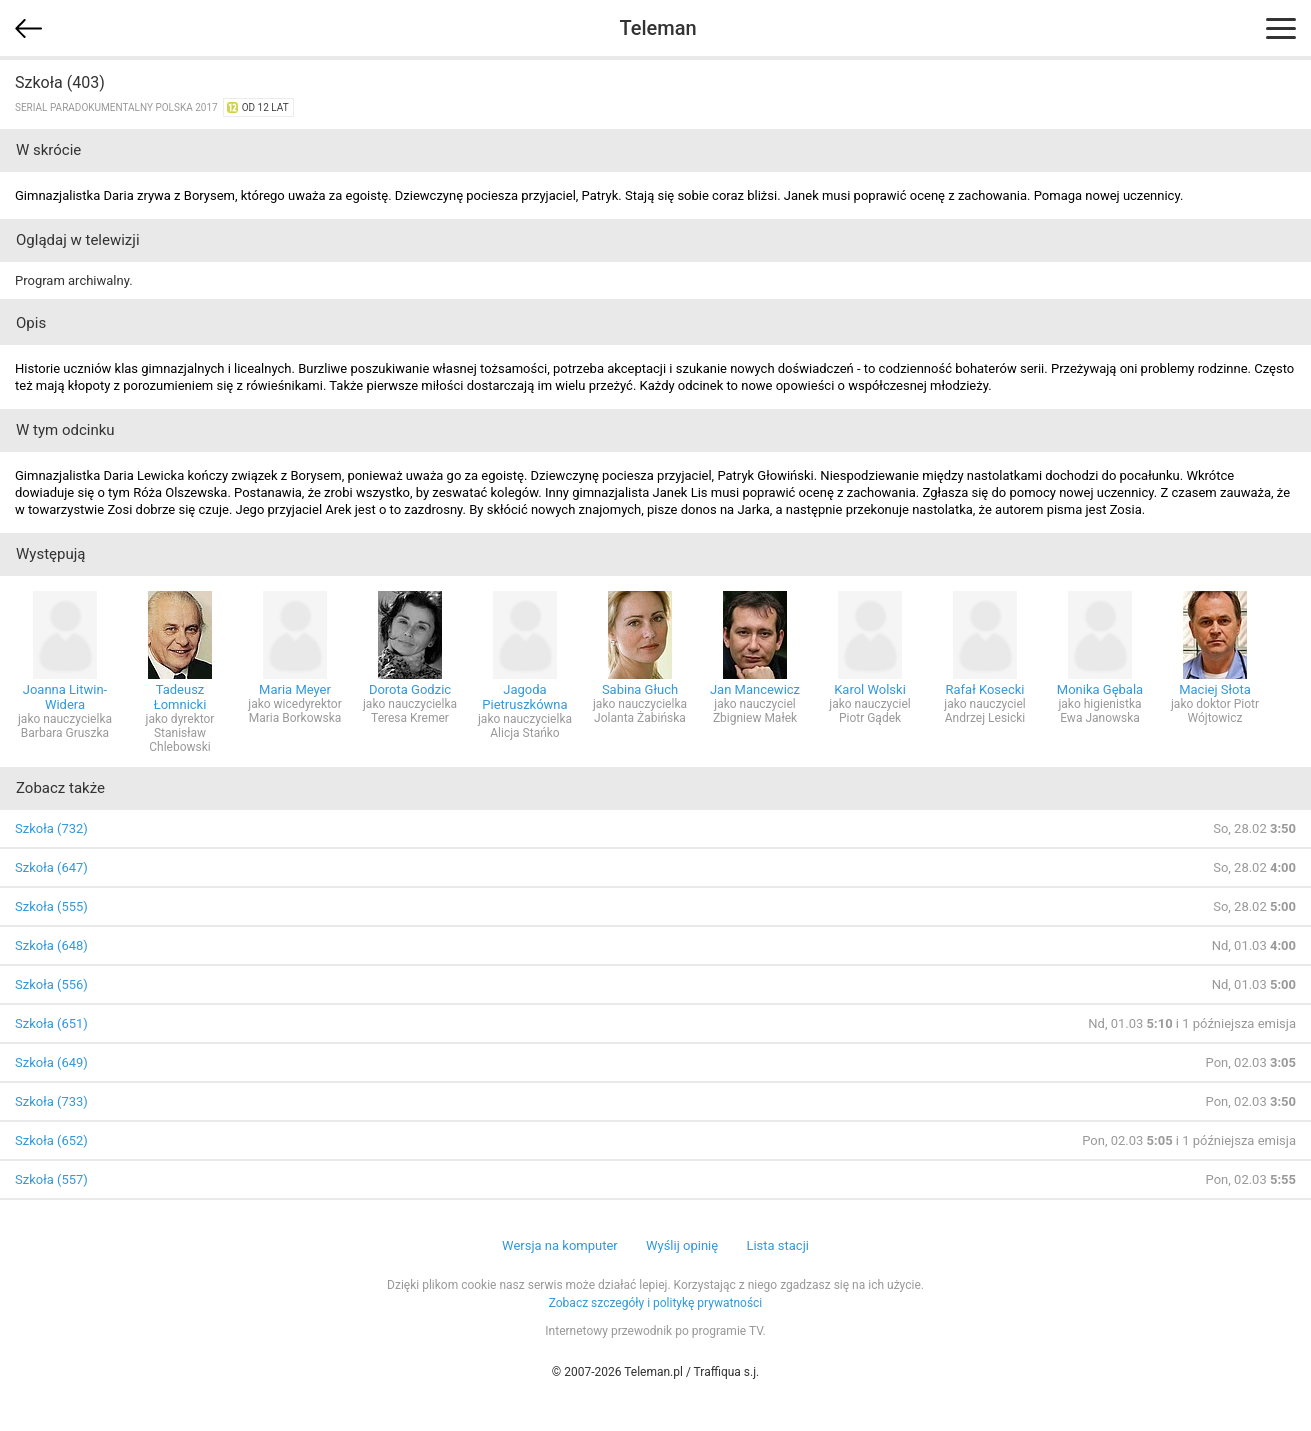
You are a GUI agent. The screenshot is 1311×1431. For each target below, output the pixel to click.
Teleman (657, 28)
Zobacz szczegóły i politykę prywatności (656, 1303)
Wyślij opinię (682, 1245)
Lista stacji (777, 1245)
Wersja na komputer (560, 1245)
